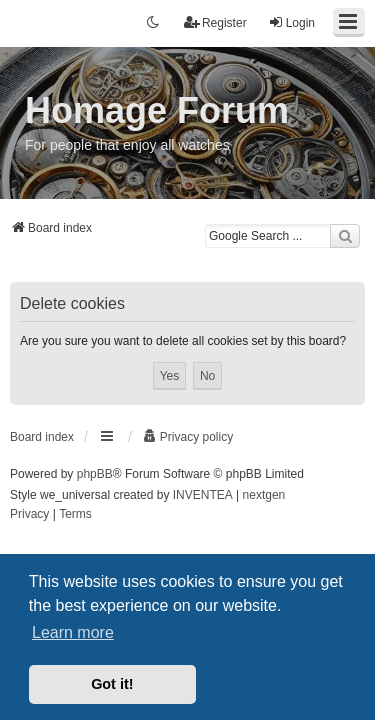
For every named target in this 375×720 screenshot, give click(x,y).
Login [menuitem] (291, 22)
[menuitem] (187, 437)
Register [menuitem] (215, 22)
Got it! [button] (112, 684)
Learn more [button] (73, 632)
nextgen (264, 495)
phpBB (95, 474)
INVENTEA (203, 495)
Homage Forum (157, 110)
